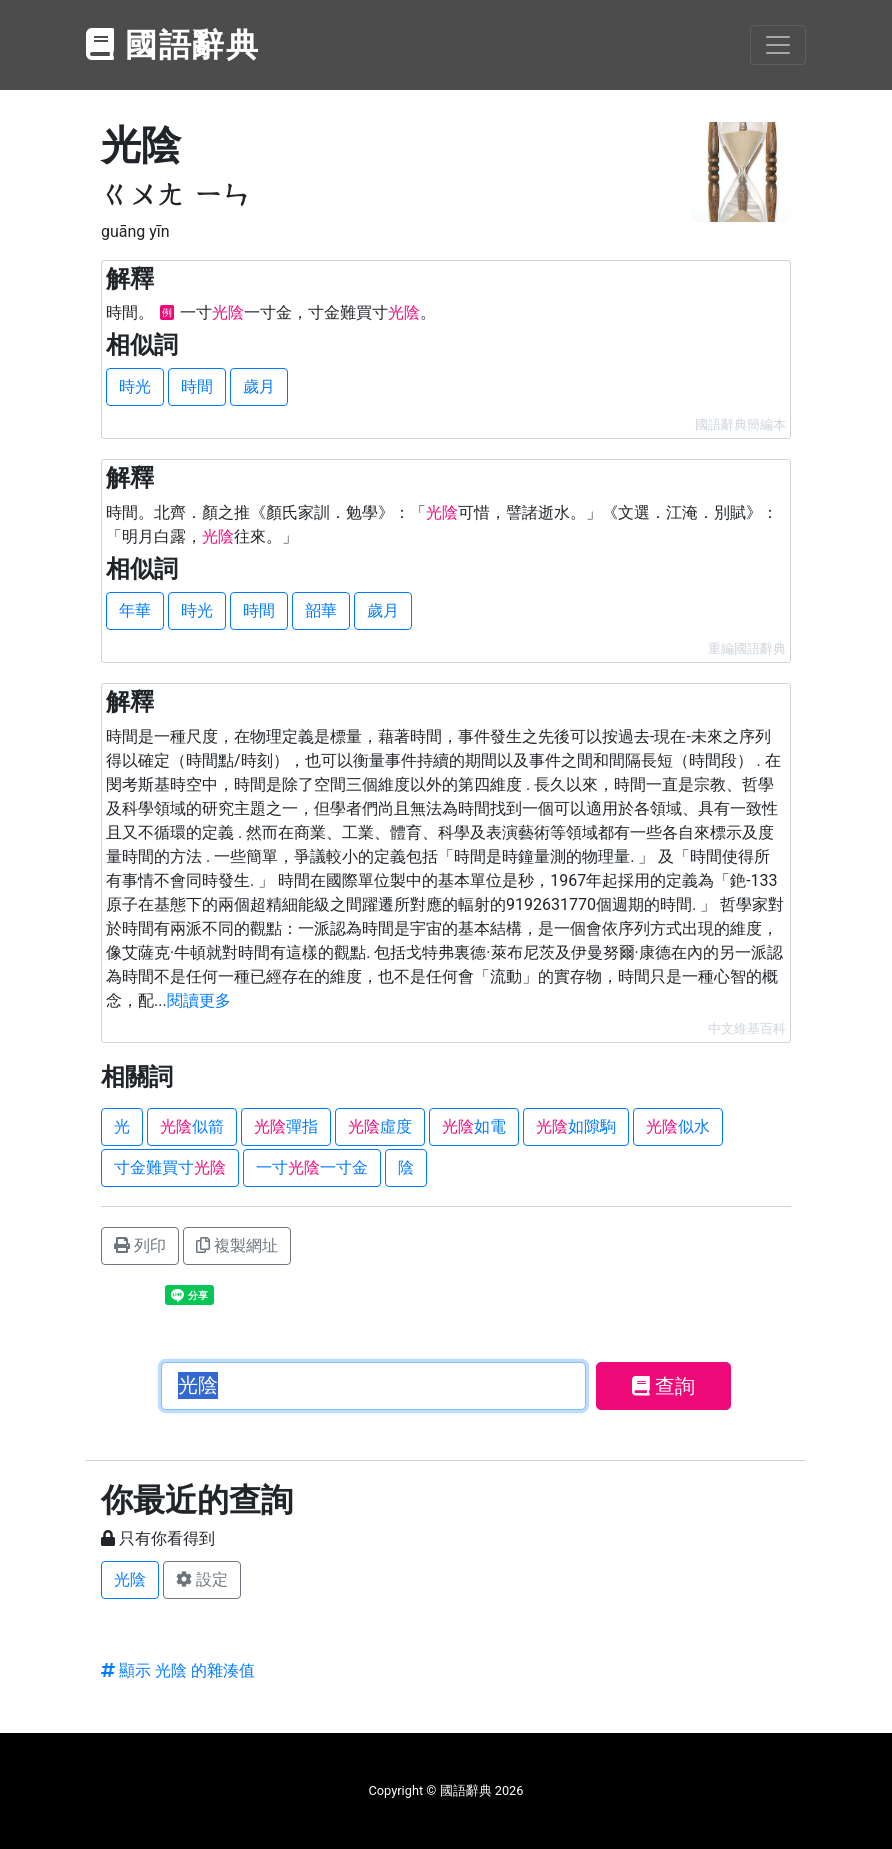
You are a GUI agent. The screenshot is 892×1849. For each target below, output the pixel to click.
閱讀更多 (199, 1000)
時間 (197, 386)
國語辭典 (173, 45)
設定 (202, 1579)
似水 (678, 1126)
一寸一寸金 (312, 1167)
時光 (135, 386)
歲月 (259, 386)
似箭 (192, 1126)
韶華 (321, 610)
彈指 (286, 1126)
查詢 (663, 1386)
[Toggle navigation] (778, 45)
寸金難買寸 (170, 1167)
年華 (135, 610)
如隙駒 (576, 1126)
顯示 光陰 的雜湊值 (178, 1670)
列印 (140, 1245)
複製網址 (237, 1245)
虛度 (380, 1126)
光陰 (130, 1579)
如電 (474, 1126)
